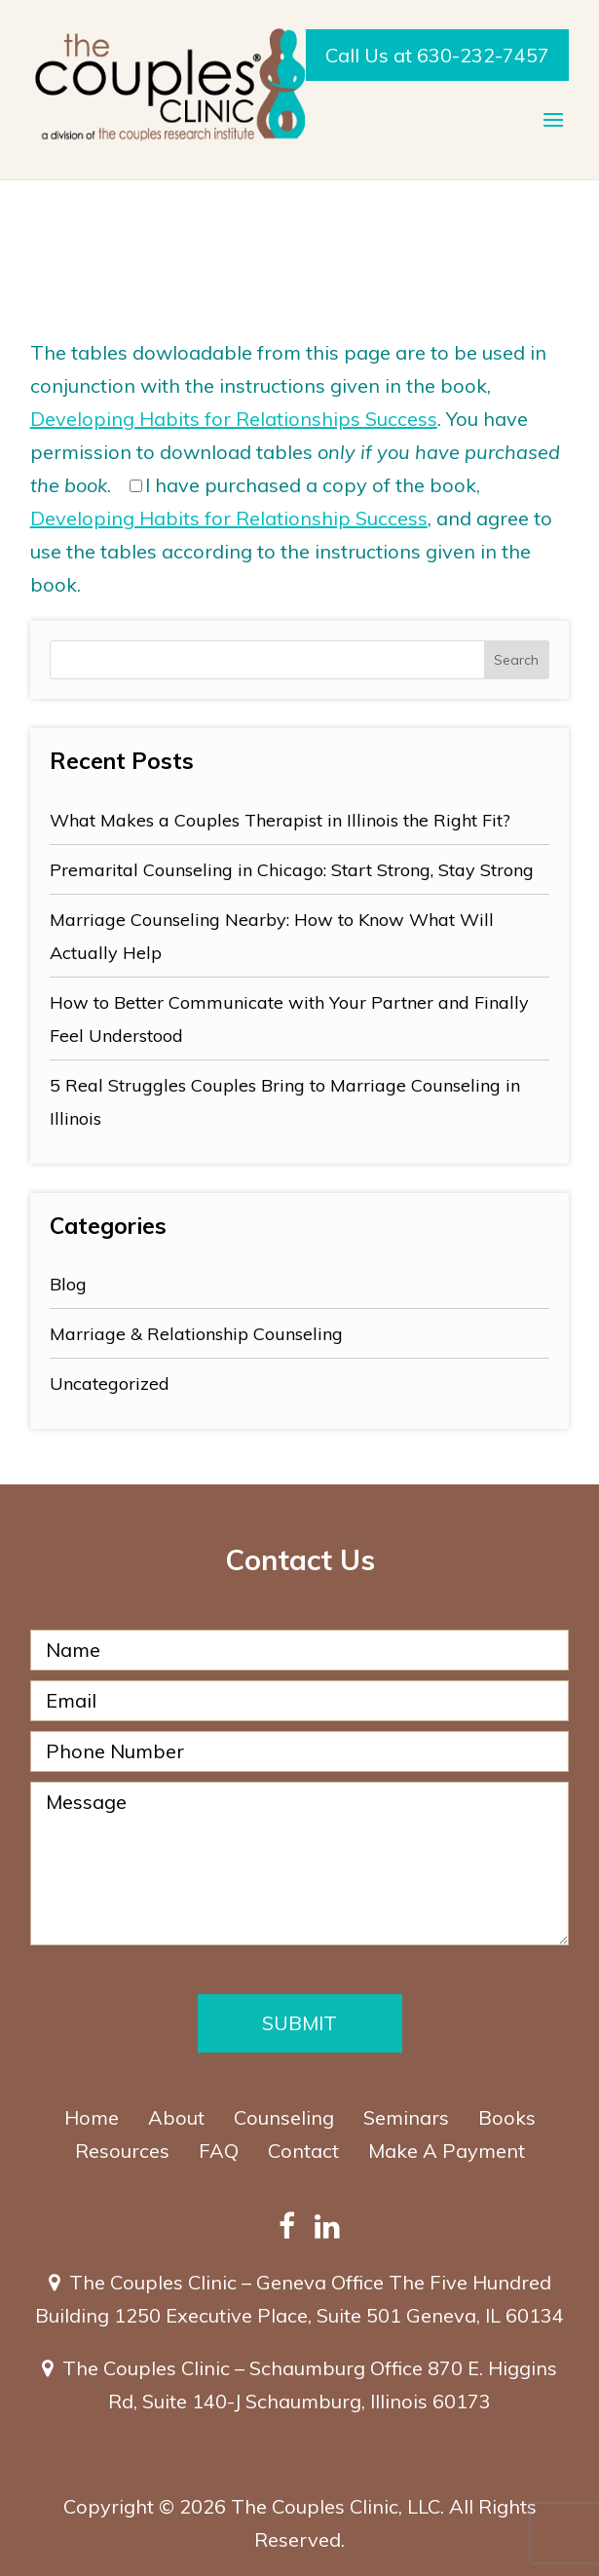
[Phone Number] (300, 1751)
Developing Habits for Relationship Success (229, 518)
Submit (299, 2023)
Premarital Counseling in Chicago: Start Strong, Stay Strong (292, 870)
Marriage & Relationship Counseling (196, 1334)
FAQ (219, 2150)
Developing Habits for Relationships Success (233, 418)
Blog (68, 1284)
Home (91, 2117)
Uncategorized (109, 1383)
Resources (122, 2150)
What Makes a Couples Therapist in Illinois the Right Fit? (280, 820)
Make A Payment (446, 2150)
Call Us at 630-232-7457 (437, 55)
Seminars (406, 2117)
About (176, 2117)
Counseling (284, 2117)
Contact (303, 2150)
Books (507, 2117)
